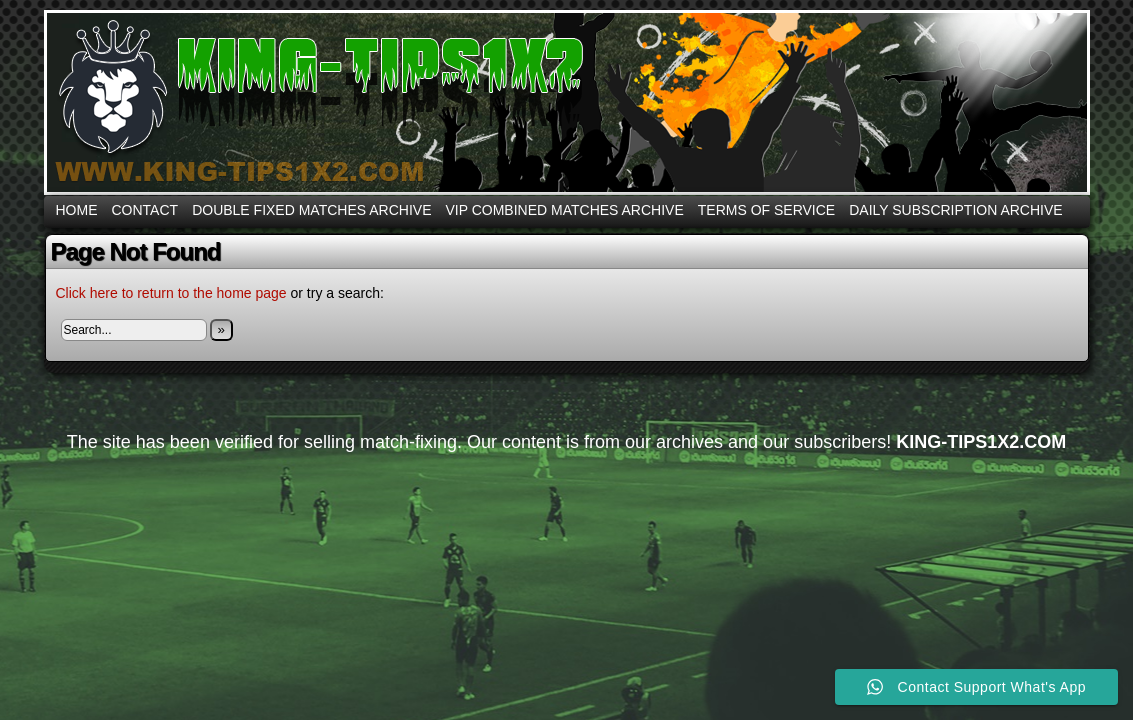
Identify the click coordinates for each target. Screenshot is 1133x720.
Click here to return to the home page (171, 293)
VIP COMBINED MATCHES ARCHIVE (564, 210)
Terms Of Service (766, 210)
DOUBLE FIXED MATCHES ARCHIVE (311, 210)
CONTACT (145, 210)
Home (77, 210)
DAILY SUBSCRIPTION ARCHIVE (955, 210)
